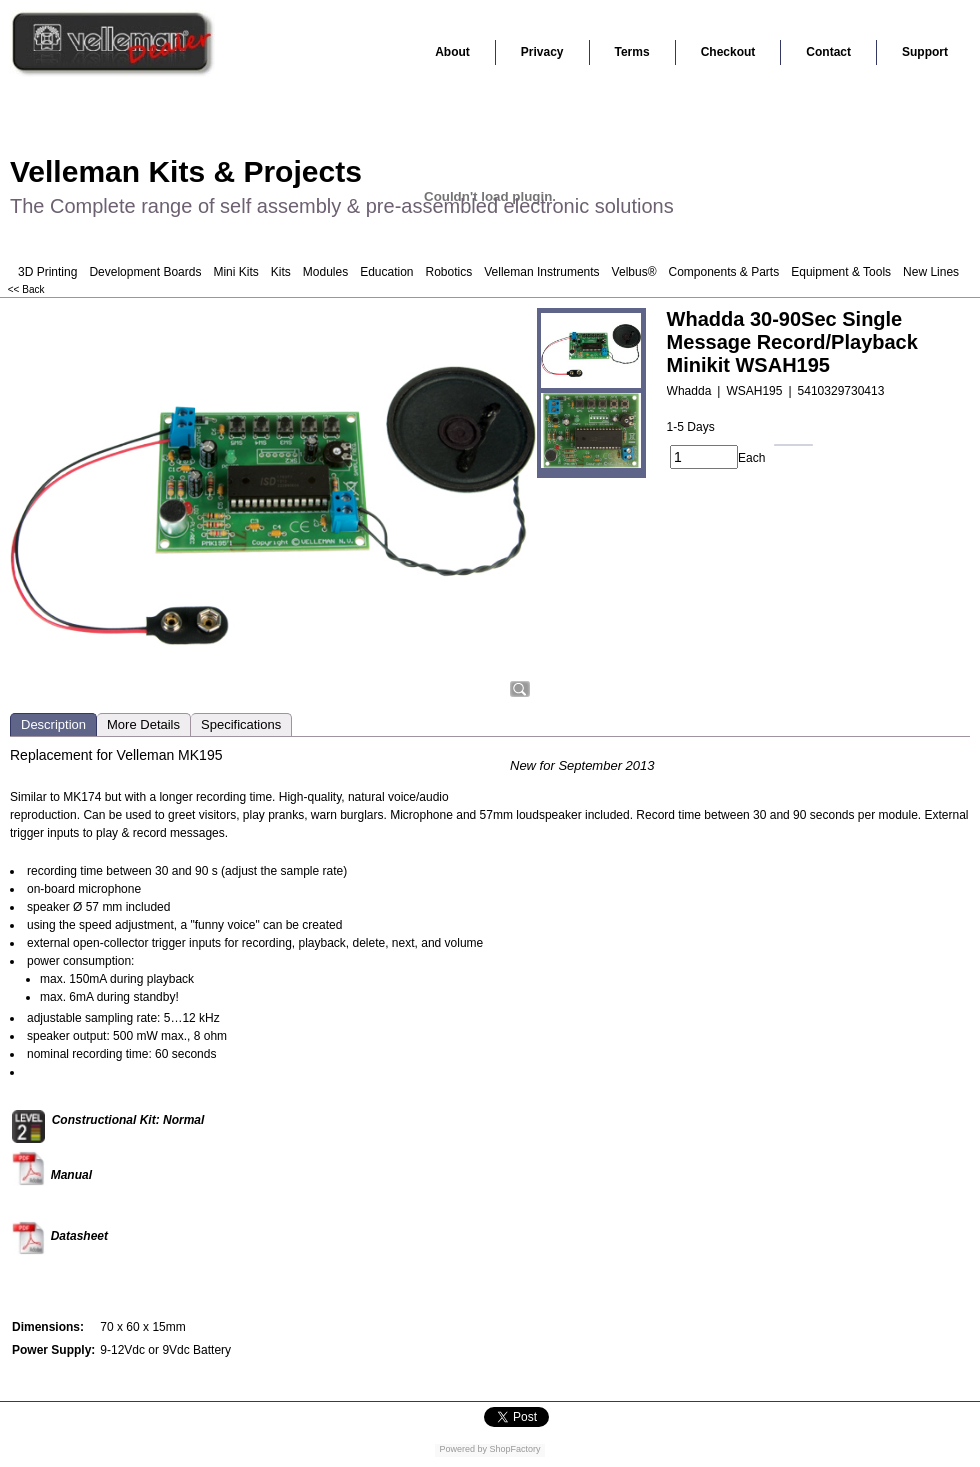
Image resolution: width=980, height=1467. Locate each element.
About (452, 52)
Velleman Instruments (541, 272)
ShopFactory (514, 1449)
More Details (143, 724)
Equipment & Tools (841, 272)
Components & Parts (723, 272)
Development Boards (145, 272)
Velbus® (634, 272)
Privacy (542, 52)
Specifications (241, 724)
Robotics (449, 272)
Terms (632, 52)
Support (925, 52)
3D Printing (47, 272)
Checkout (728, 52)
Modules (325, 272)
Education (386, 272)
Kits (281, 272)
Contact (828, 52)
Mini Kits (235, 272)
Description (53, 724)
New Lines (931, 272)
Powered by (463, 1449)
